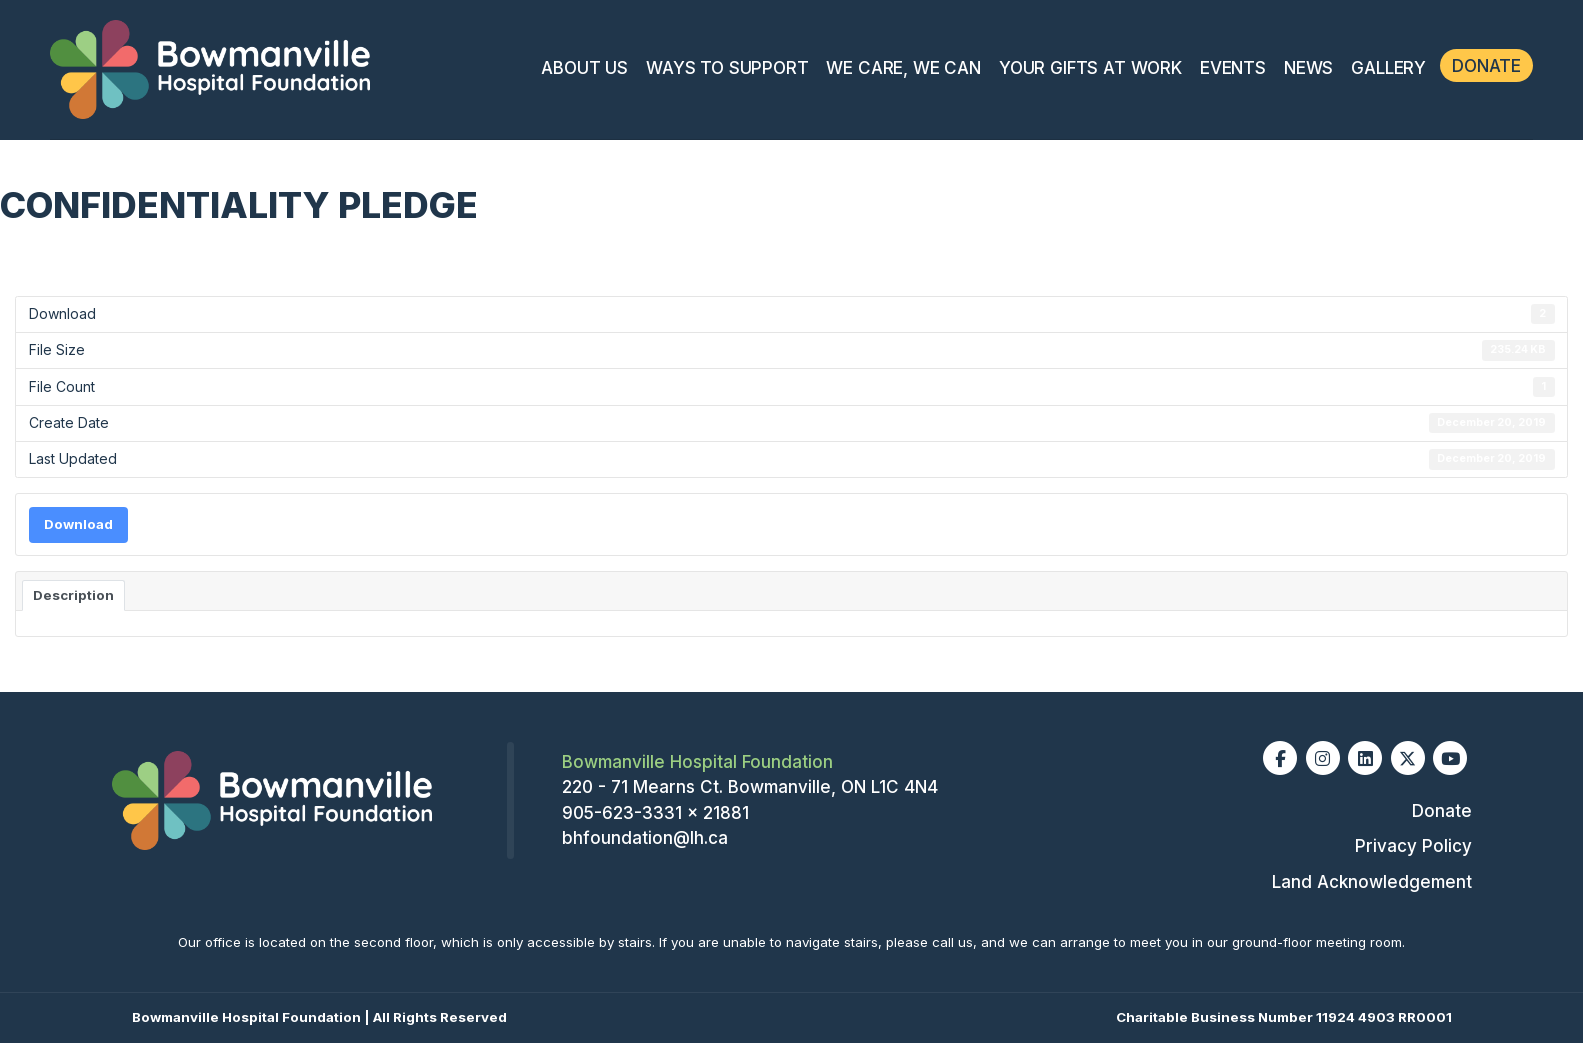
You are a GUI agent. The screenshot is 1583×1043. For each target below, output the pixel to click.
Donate (1486, 66)
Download (78, 524)
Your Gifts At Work (1090, 68)
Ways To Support (727, 68)
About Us (584, 68)
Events (1233, 68)
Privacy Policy (1413, 846)
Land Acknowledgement (1372, 882)
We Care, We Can (903, 68)
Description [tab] (73, 595)
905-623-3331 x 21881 (655, 813)
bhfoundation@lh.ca (645, 838)
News (1308, 68)
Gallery (1388, 68)
